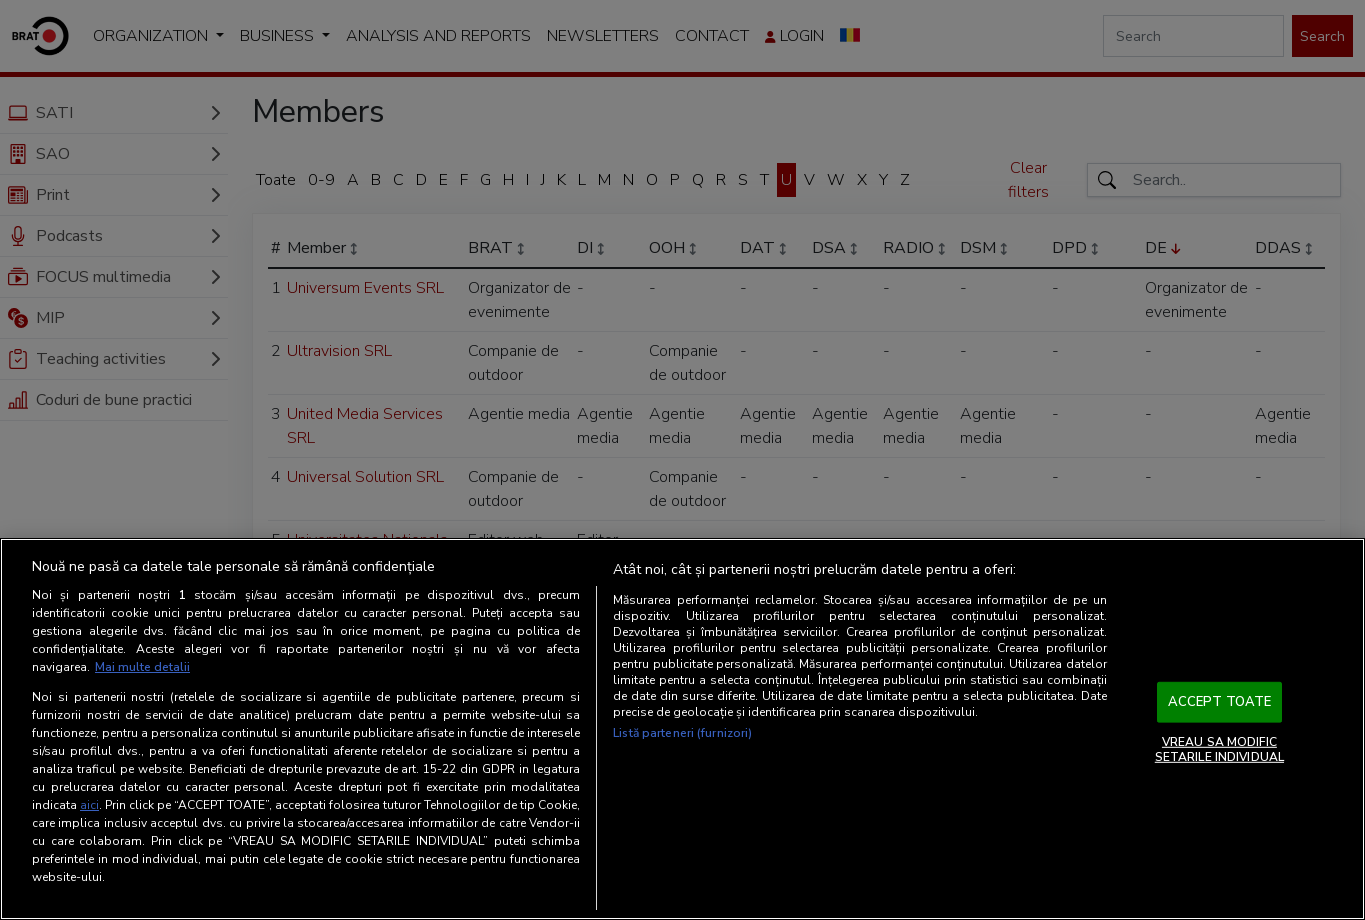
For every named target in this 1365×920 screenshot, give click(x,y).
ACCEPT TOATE (1220, 702)
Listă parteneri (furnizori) (682, 733)
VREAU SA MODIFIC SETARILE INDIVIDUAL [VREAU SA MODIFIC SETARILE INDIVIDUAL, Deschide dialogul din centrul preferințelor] (1219, 749)
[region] (682, 729)
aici (89, 805)
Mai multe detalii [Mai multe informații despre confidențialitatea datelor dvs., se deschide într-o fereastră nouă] (142, 667)
